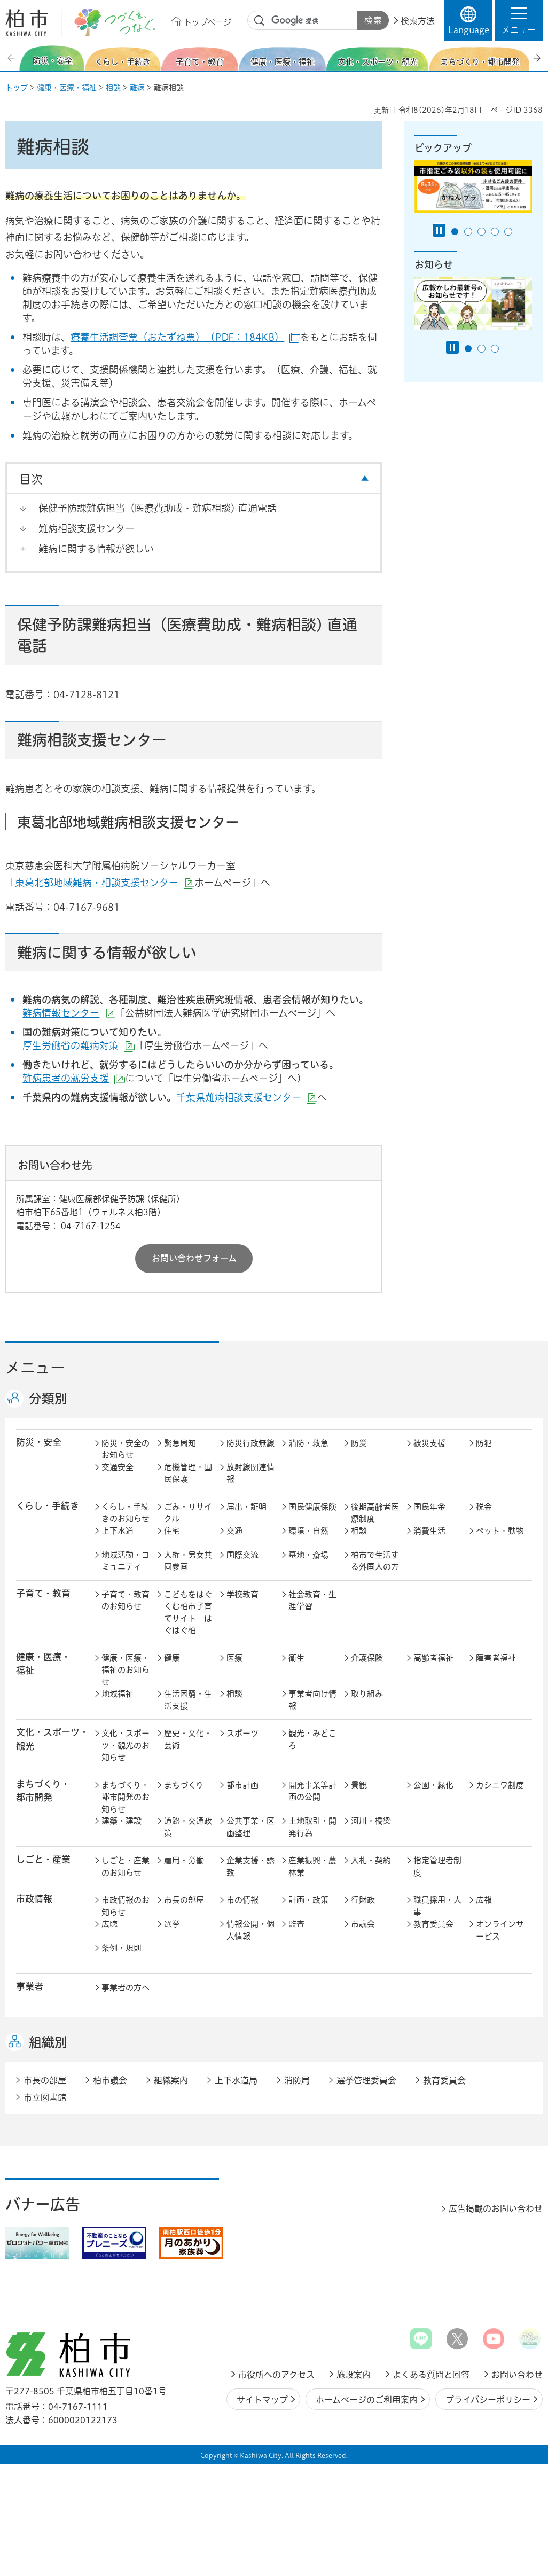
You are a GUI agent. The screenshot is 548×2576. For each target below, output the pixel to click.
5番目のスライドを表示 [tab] (508, 232)
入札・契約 (371, 1860)
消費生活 (429, 1531)
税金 (484, 1507)
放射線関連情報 (250, 1473)
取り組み (367, 1694)
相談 (113, 87)
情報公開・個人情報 (250, 1930)
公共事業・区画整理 (250, 1827)
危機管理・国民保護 (188, 1473)
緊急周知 (180, 1443)
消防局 (297, 2080)
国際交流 (242, 1555)
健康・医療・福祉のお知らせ (125, 1670)
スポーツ (242, 1733)
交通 (234, 1531)
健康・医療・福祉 (67, 87)
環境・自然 (308, 1531)
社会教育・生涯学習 (312, 1600)
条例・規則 (121, 1948)
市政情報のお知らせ (125, 1906)
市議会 (363, 1924)
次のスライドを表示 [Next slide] (537, 58)
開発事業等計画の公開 (312, 1791)
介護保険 (367, 1658)
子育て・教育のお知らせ (125, 1600)
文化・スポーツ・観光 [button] (52, 1739)
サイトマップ (262, 2399)
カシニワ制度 (500, 1785)
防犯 (484, 1443)
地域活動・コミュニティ (125, 1561)
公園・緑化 (433, 1785)
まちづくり (183, 1785)
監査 (296, 1924)
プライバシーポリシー (487, 2399)
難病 (137, 87)
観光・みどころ (312, 1739)
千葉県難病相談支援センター (246, 1097)
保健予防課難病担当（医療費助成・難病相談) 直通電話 (157, 508)
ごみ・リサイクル (188, 1513)
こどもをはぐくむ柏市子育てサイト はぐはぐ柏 (188, 1612)
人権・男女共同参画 (188, 1561)
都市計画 (242, 1785)
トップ (16, 87)
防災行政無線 (250, 1443)
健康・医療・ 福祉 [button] (43, 1663)
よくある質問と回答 (431, 2374)
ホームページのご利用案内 (367, 2399)
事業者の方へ (125, 1988)
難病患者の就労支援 (73, 1078)
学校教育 (242, 1594)
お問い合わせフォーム (194, 1258)
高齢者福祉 (433, 1658)
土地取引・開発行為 (312, 1827)
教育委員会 (433, 1924)
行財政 (363, 1900)
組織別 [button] (48, 2042)
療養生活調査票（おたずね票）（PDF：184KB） (185, 337)
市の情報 (242, 1900)
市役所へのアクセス (276, 2374)
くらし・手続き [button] (47, 1505)
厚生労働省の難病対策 (78, 1045)
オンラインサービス (500, 1930)
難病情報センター (68, 1013)
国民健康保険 (312, 1507)
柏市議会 (110, 2080)
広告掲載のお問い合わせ (496, 2208)
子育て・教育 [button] (43, 1593)
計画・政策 (308, 1900)
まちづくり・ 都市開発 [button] (43, 1790)
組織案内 (171, 2080)
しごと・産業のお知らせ (125, 1866)
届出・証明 (246, 1507)
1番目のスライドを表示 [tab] (455, 232)
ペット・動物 (500, 1531)
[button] (519, 20)
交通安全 (117, 1467)
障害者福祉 (496, 1658)
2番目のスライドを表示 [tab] (468, 232)
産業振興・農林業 (312, 1866)
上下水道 (117, 1531)
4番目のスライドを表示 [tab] (495, 232)
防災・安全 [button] (38, 1442)
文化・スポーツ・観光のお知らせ (125, 1745)
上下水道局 (236, 2080)
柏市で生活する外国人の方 (375, 1561)
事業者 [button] (29, 1986)
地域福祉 (117, 1694)
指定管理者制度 (437, 1866)
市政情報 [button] (34, 1898)
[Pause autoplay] (439, 230)
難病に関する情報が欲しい (96, 548)
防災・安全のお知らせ (125, 1449)
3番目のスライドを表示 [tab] (481, 232)
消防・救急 (308, 1443)
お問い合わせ (517, 2374)
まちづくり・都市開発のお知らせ (125, 1797)
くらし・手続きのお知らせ (125, 1513)
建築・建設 (121, 1821)
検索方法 (418, 21)
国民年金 (429, 1507)
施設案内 (353, 2374)
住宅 (172, 1531)
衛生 (296, 1658)
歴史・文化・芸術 (188, 1739)
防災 (359, 1443)
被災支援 (429, 1443)
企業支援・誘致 (250, 1866)
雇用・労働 (184, 1860)
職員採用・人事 (437, 1906)
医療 (234, 1658)
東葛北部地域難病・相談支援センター (104, 882)
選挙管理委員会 (366, 2080)
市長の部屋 (184, 1900)
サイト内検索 (259, 20)
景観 (359, 1785)
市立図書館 (45, 2097)
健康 (172, 1658)
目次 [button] (31, 479)
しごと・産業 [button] (43, 1859)
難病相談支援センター (86, 528)
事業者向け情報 (312, 1700)
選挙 (172, 1924)
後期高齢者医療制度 (375, 1513)
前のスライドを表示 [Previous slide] (12, 58)
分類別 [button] (48, 1398)
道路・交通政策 (188, 1827)
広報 (484, 1900)
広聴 (109, 1924)
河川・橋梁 (371, 1821)
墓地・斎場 (308, 1555)
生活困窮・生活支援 (188, 1700)
